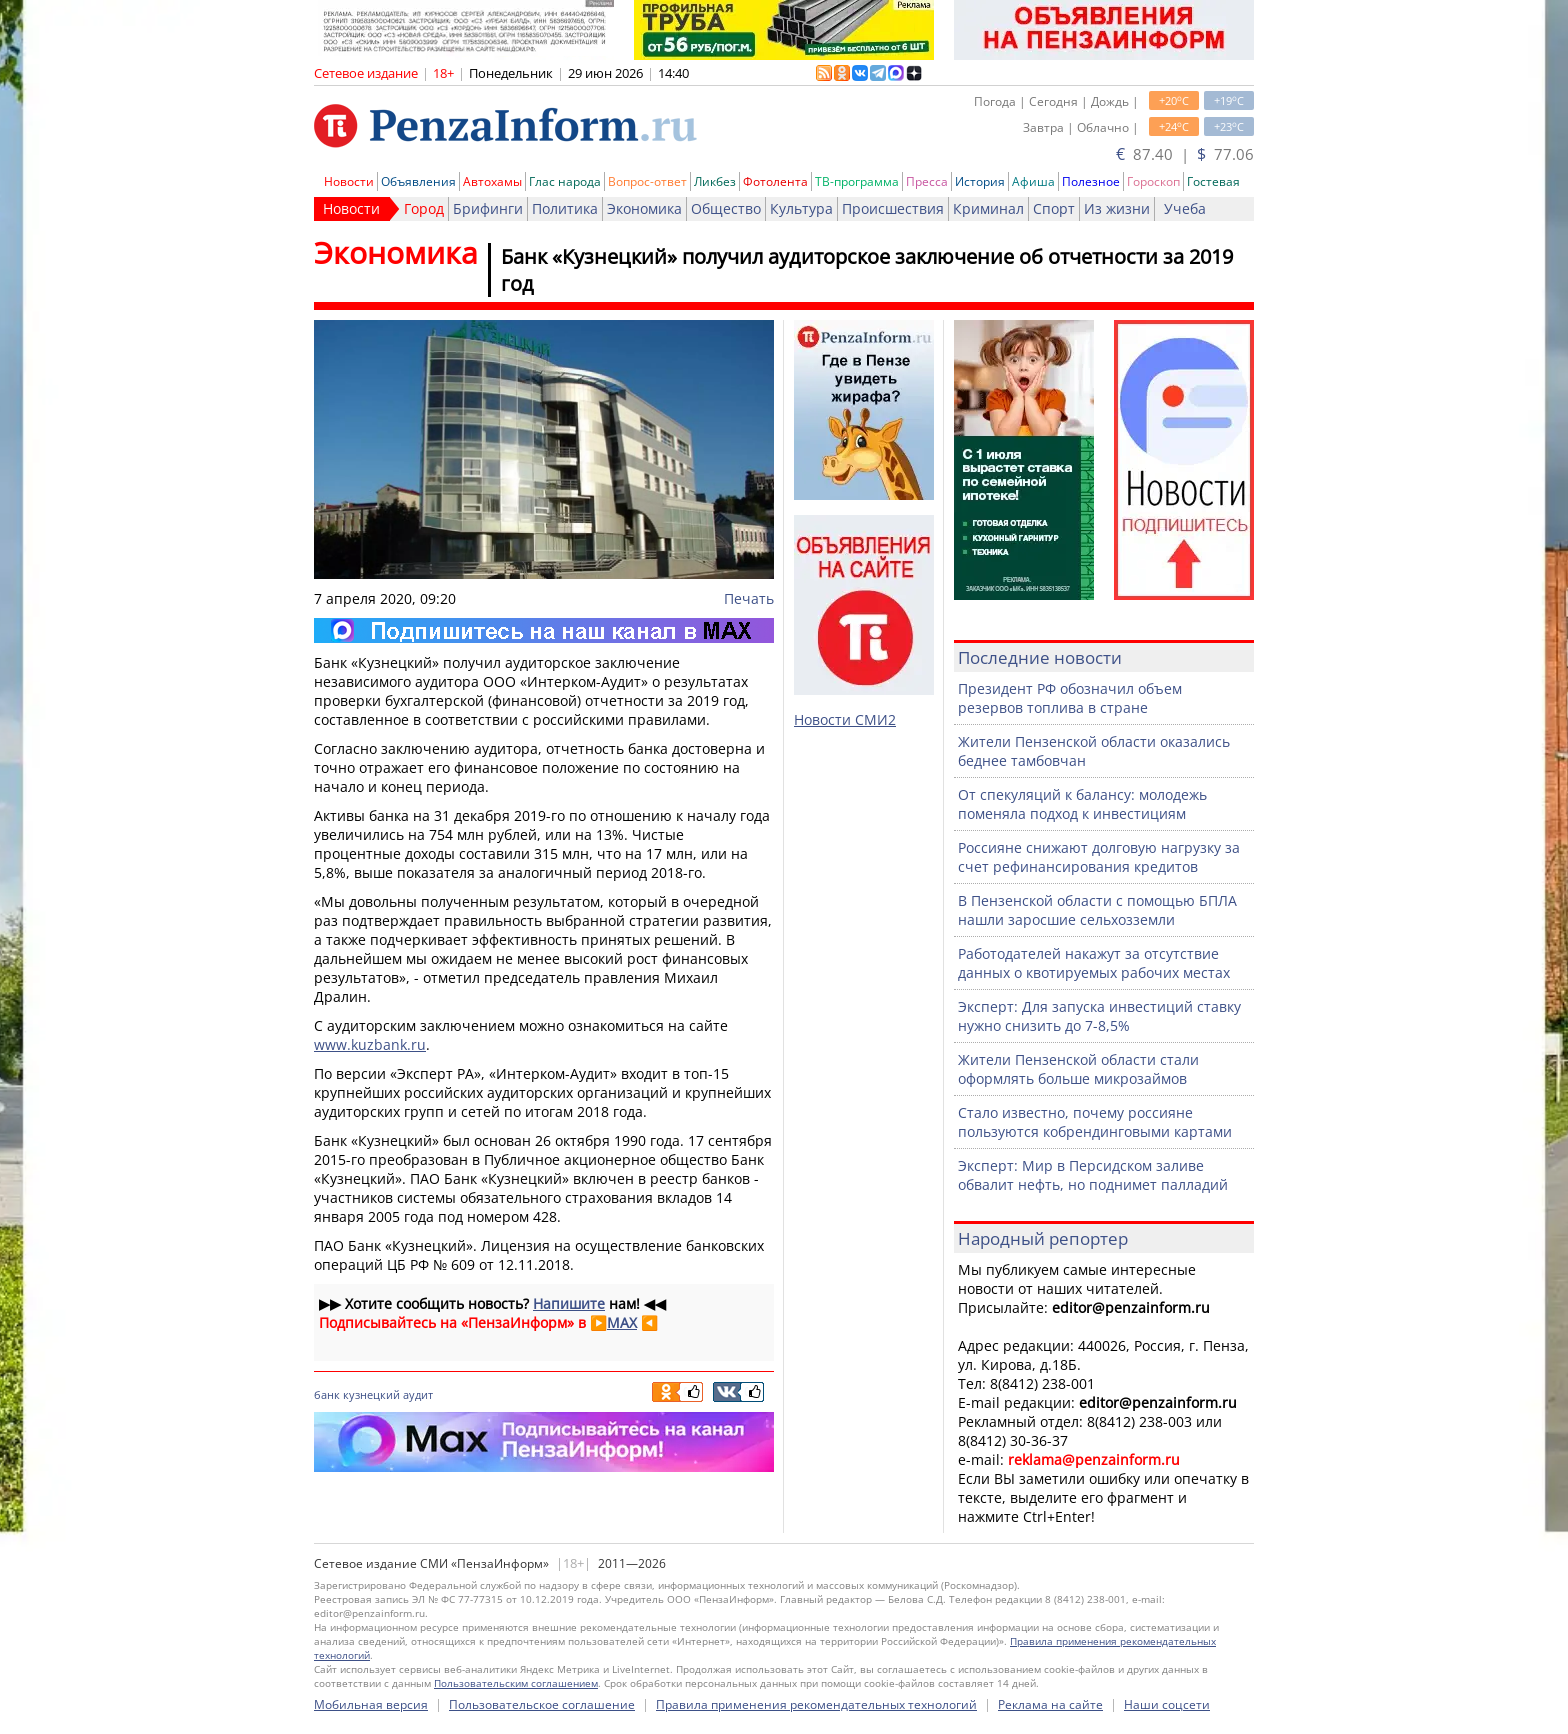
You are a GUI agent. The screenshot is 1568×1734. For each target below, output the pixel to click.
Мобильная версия (371, 1704)
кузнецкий (371, 1394)
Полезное (1091, 181)
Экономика (644, 208)
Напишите (569, 1303)
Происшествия (893, 208)
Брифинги (488, 208)
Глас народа (565, 181)
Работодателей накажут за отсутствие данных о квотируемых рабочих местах (1094, 963)
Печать (749, 598)
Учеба (1185, 208)
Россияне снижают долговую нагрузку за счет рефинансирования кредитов (1099, 857)
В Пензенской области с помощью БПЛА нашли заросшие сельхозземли (1097, 910)
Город (424, 208)
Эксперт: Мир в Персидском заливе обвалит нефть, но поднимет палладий (1093, 1175)
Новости (349, 181)
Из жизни (1117, 208)
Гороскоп (1153, 181)
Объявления (418, 181)
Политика (565, 208)
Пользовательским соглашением (516, 1683)
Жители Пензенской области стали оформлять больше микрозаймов (1078, 1069)
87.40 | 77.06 (1185, 154)
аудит (418, 1394)
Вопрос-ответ (647, 181)
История (980, 181)
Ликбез (715, 181)
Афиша (1033, 181)
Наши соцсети (1167, 1704)
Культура (801, 208)
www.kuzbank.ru (370, 1044)
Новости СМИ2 (845, 719)
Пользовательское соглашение (542, 1704)
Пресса (927, 181)
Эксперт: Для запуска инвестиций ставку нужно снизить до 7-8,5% (1099, 1016)
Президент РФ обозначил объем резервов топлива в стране (1070, 698)
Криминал (988, 208)
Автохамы (492, 181)
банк (327, 1394)
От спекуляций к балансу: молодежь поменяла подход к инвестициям (1082, 804)
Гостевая (1213, 181)
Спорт (1054, 208)
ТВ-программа (857, 181)
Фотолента (775, 181)
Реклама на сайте (1050, 1704)
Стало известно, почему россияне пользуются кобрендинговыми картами (1095, 1122)
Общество (726, 208)
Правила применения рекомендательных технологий (816, 1704)
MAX (622, 1322)
